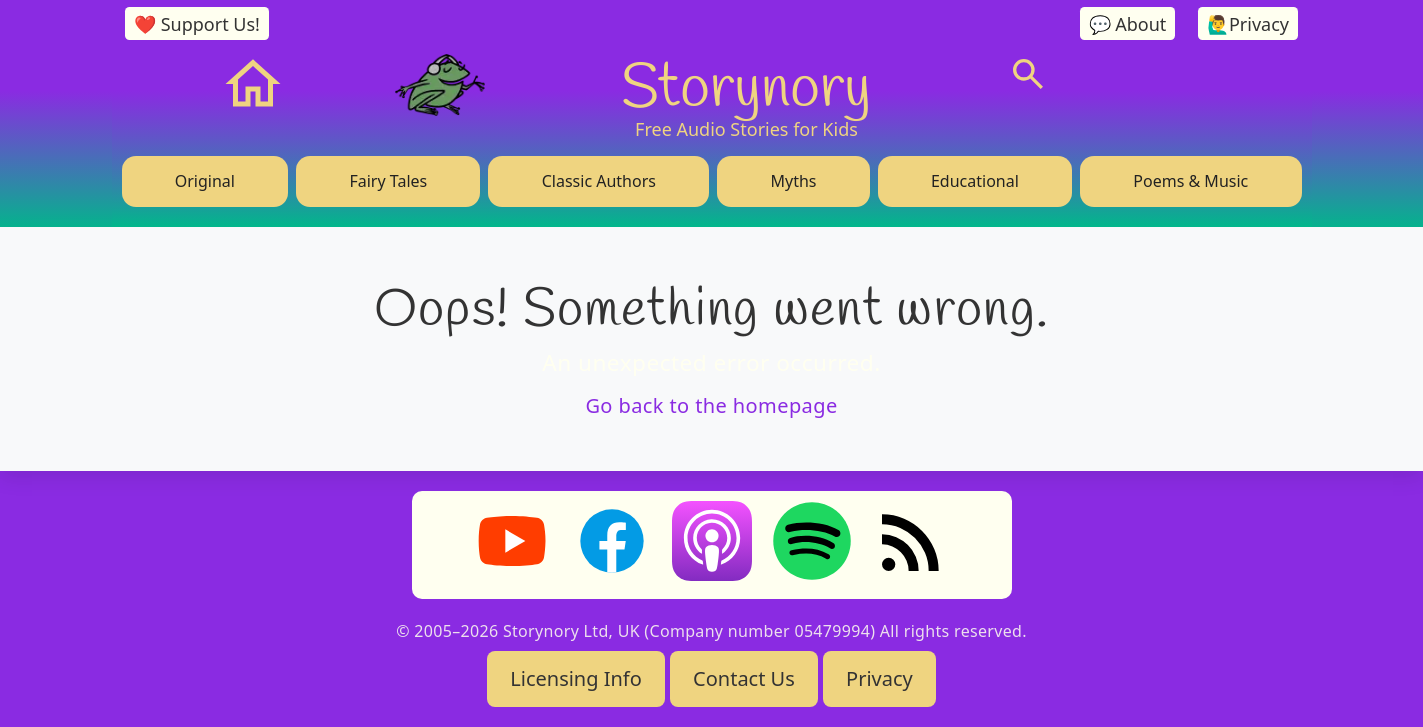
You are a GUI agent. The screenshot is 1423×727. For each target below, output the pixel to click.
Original (205, 181)
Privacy (879, 678)
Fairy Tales (388, 181)
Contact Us (744, 678)
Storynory (746, 84)
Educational (975, 181)
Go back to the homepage (711, 405)
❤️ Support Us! (197, 24)
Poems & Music (1190, 181)
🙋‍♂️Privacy (1248, 24)
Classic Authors (599, 181)
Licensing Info (576, 678)
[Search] (1028, 74)
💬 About (1128, 24)
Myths (793, 181)
